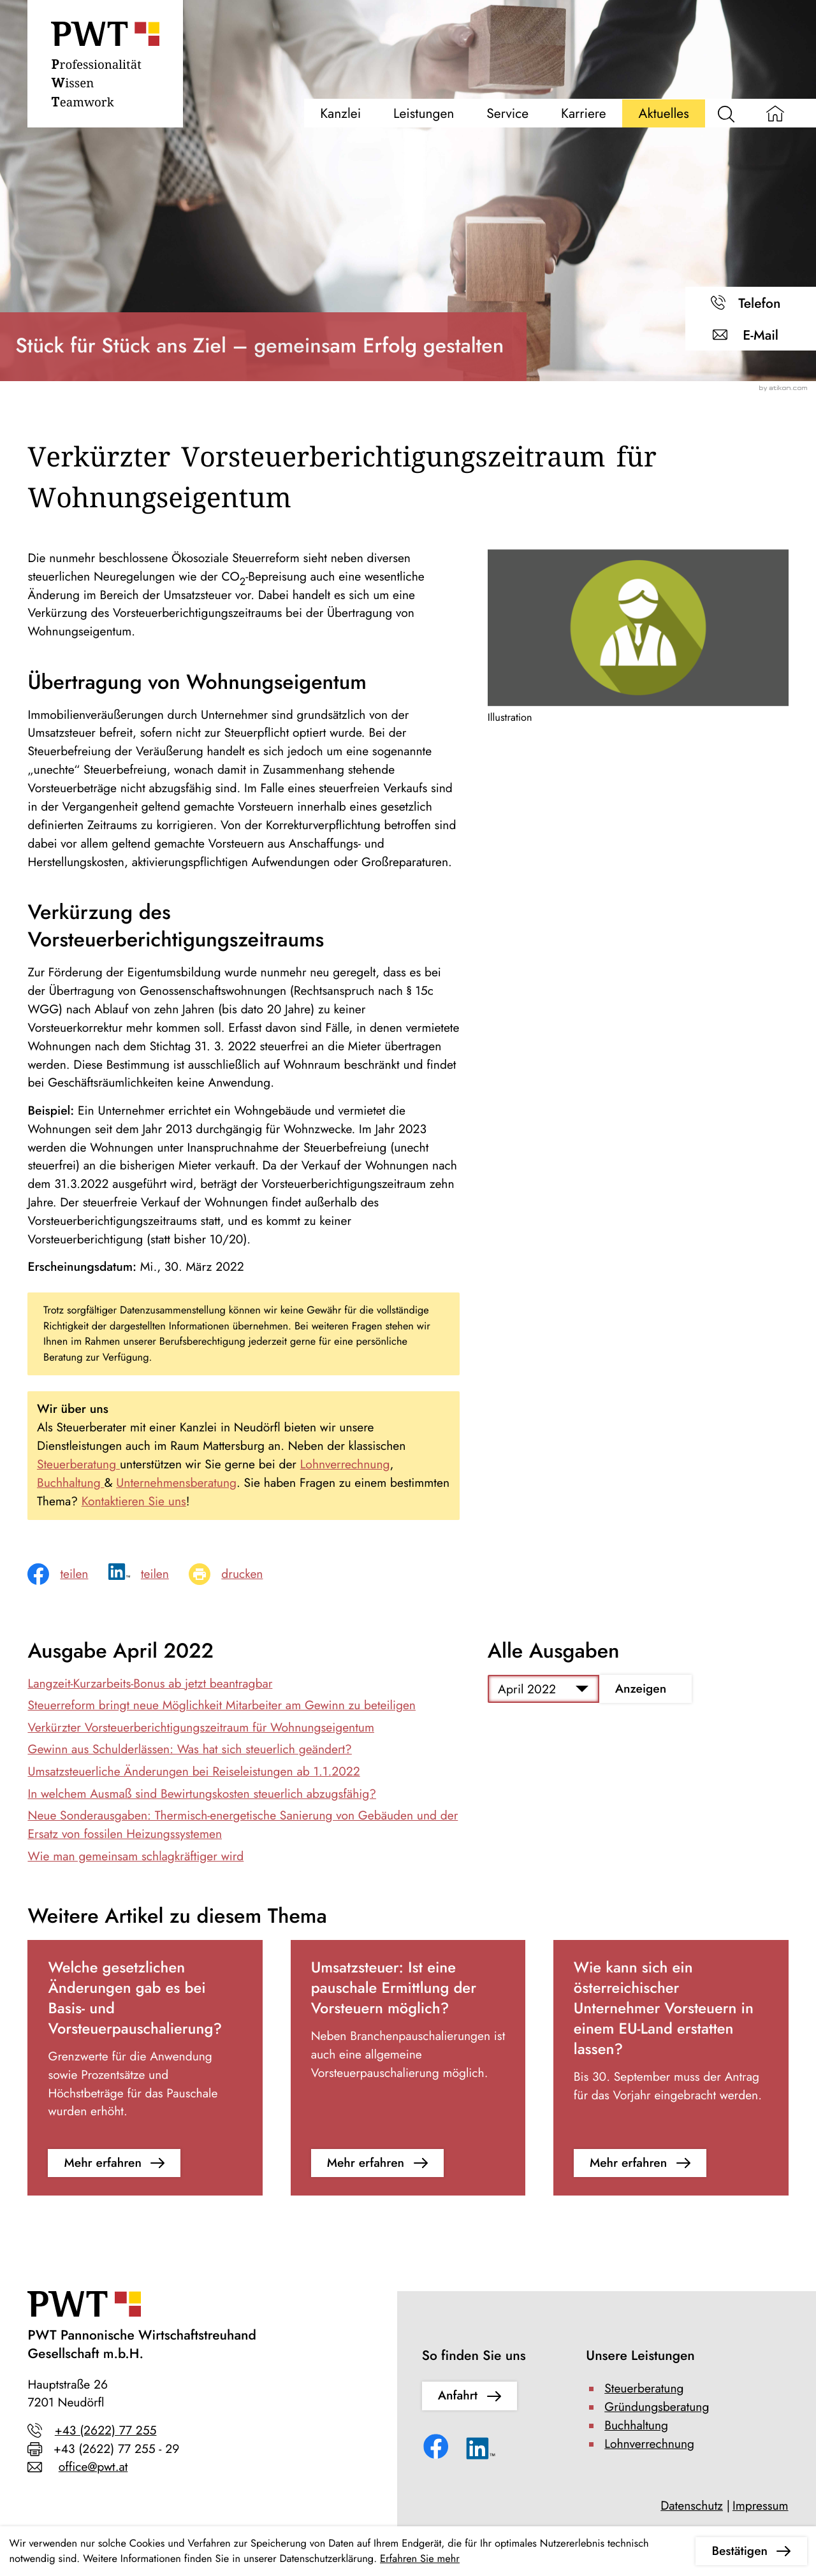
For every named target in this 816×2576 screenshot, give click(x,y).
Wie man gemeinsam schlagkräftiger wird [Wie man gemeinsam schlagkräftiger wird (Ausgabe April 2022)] (135, 1856)
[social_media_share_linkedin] (148, 1574)
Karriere (583, 113)
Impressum (760, 2506)
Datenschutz (691, 2506)
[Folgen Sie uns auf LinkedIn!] (480, 2451)
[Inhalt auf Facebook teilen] (67, 1574)
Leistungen (423, 113)
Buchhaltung (71, 1483)
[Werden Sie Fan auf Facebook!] (438, 2448)
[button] (750, 303)
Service (507, 113)
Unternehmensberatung (176, 1483)
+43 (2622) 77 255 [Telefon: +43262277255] (106, 2431)
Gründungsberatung (656, 2407)
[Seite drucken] (236, 1574)
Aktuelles (664, 113)
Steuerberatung (78, 1464)
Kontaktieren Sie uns (134, 1501)
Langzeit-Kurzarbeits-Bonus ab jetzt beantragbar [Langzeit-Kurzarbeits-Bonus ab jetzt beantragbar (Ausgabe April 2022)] (149, 1684)
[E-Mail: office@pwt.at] (750, 335)
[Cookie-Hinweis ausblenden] (751, 2551)
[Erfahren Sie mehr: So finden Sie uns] (469, 2396)
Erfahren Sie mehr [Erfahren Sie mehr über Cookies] (420, 2558)
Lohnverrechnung (345, 1464)
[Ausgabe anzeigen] (645, 1689)
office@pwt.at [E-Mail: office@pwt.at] (93, 2467)
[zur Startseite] (105, 67)
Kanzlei (340, 113)
